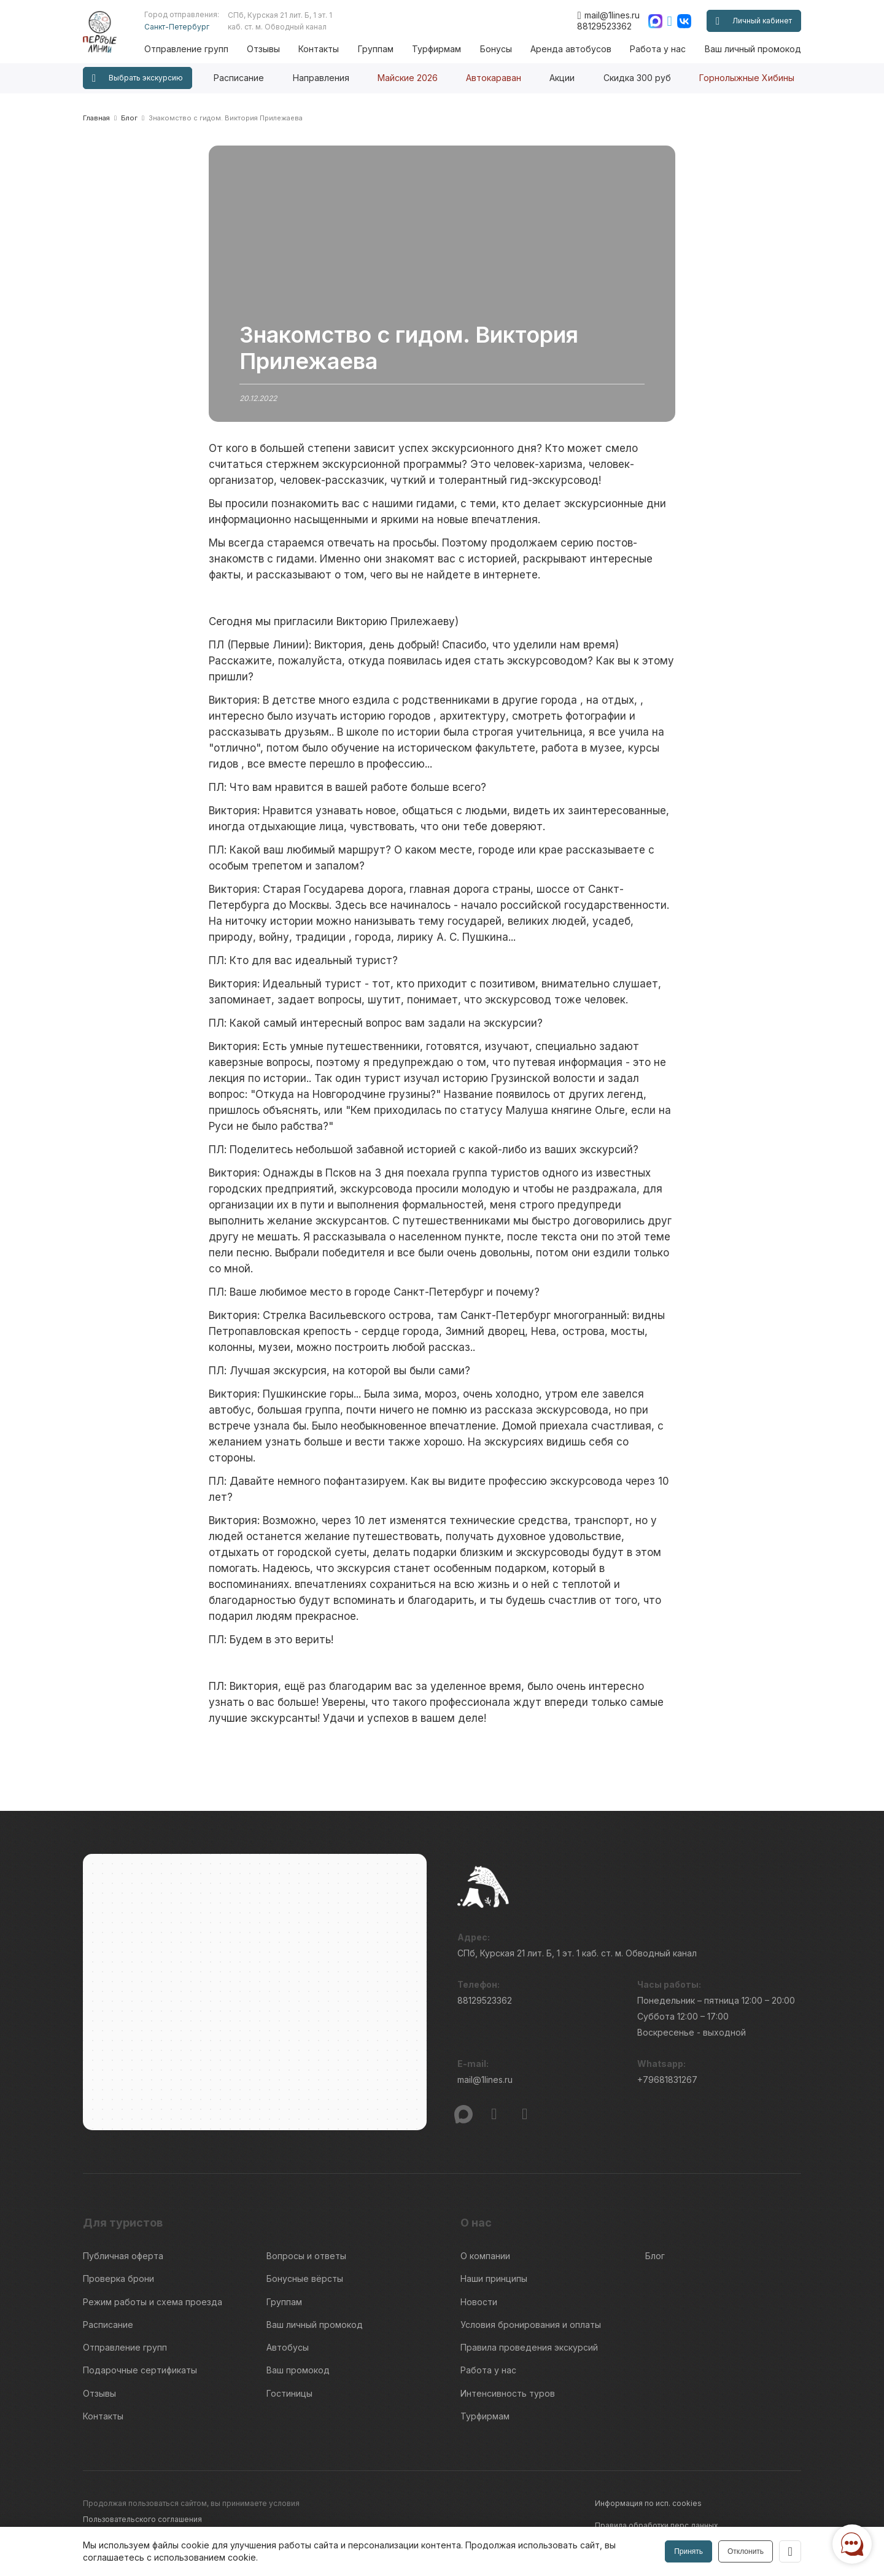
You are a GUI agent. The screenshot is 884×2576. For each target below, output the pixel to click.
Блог (655, 2256)
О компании (485, 2256)
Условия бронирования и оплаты (530, 2324)
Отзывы (264, 49)
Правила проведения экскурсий (529, 2346)
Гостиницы (289, 2392)
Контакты (319, 49)
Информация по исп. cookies (648, 2502)
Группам (376, 49)
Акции (562, 77)
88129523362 (604, 26)
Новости (478, 2301)
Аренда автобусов (570, 49)
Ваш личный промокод (753, 49)
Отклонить (745, 2551)
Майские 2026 (408, 77)
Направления (321, 77)
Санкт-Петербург (177, 26)
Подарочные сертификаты (140, 2369)
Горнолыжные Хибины (746, 77)
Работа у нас (658, 49)
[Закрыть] (790, 2551)
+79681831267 (667, 2080)
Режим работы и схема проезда (152, 2301)
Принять (688, 2551)
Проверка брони (118, 2278)
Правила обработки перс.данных (656, 2524)
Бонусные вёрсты (304, 2278)
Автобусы (287, 2346)
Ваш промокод (298, 2369)
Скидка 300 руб (637, 77)
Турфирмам (437, 49)
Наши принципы (493, 2278)
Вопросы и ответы (306, 2256)
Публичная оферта (123, 2256)
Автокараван (493, 77)
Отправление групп (187, 49)
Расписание (239, 77)
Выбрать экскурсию (137, 78)
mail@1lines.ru (608, 15)
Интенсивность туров (507, 2392)
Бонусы (496, 49)
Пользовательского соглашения (142, 2518)
